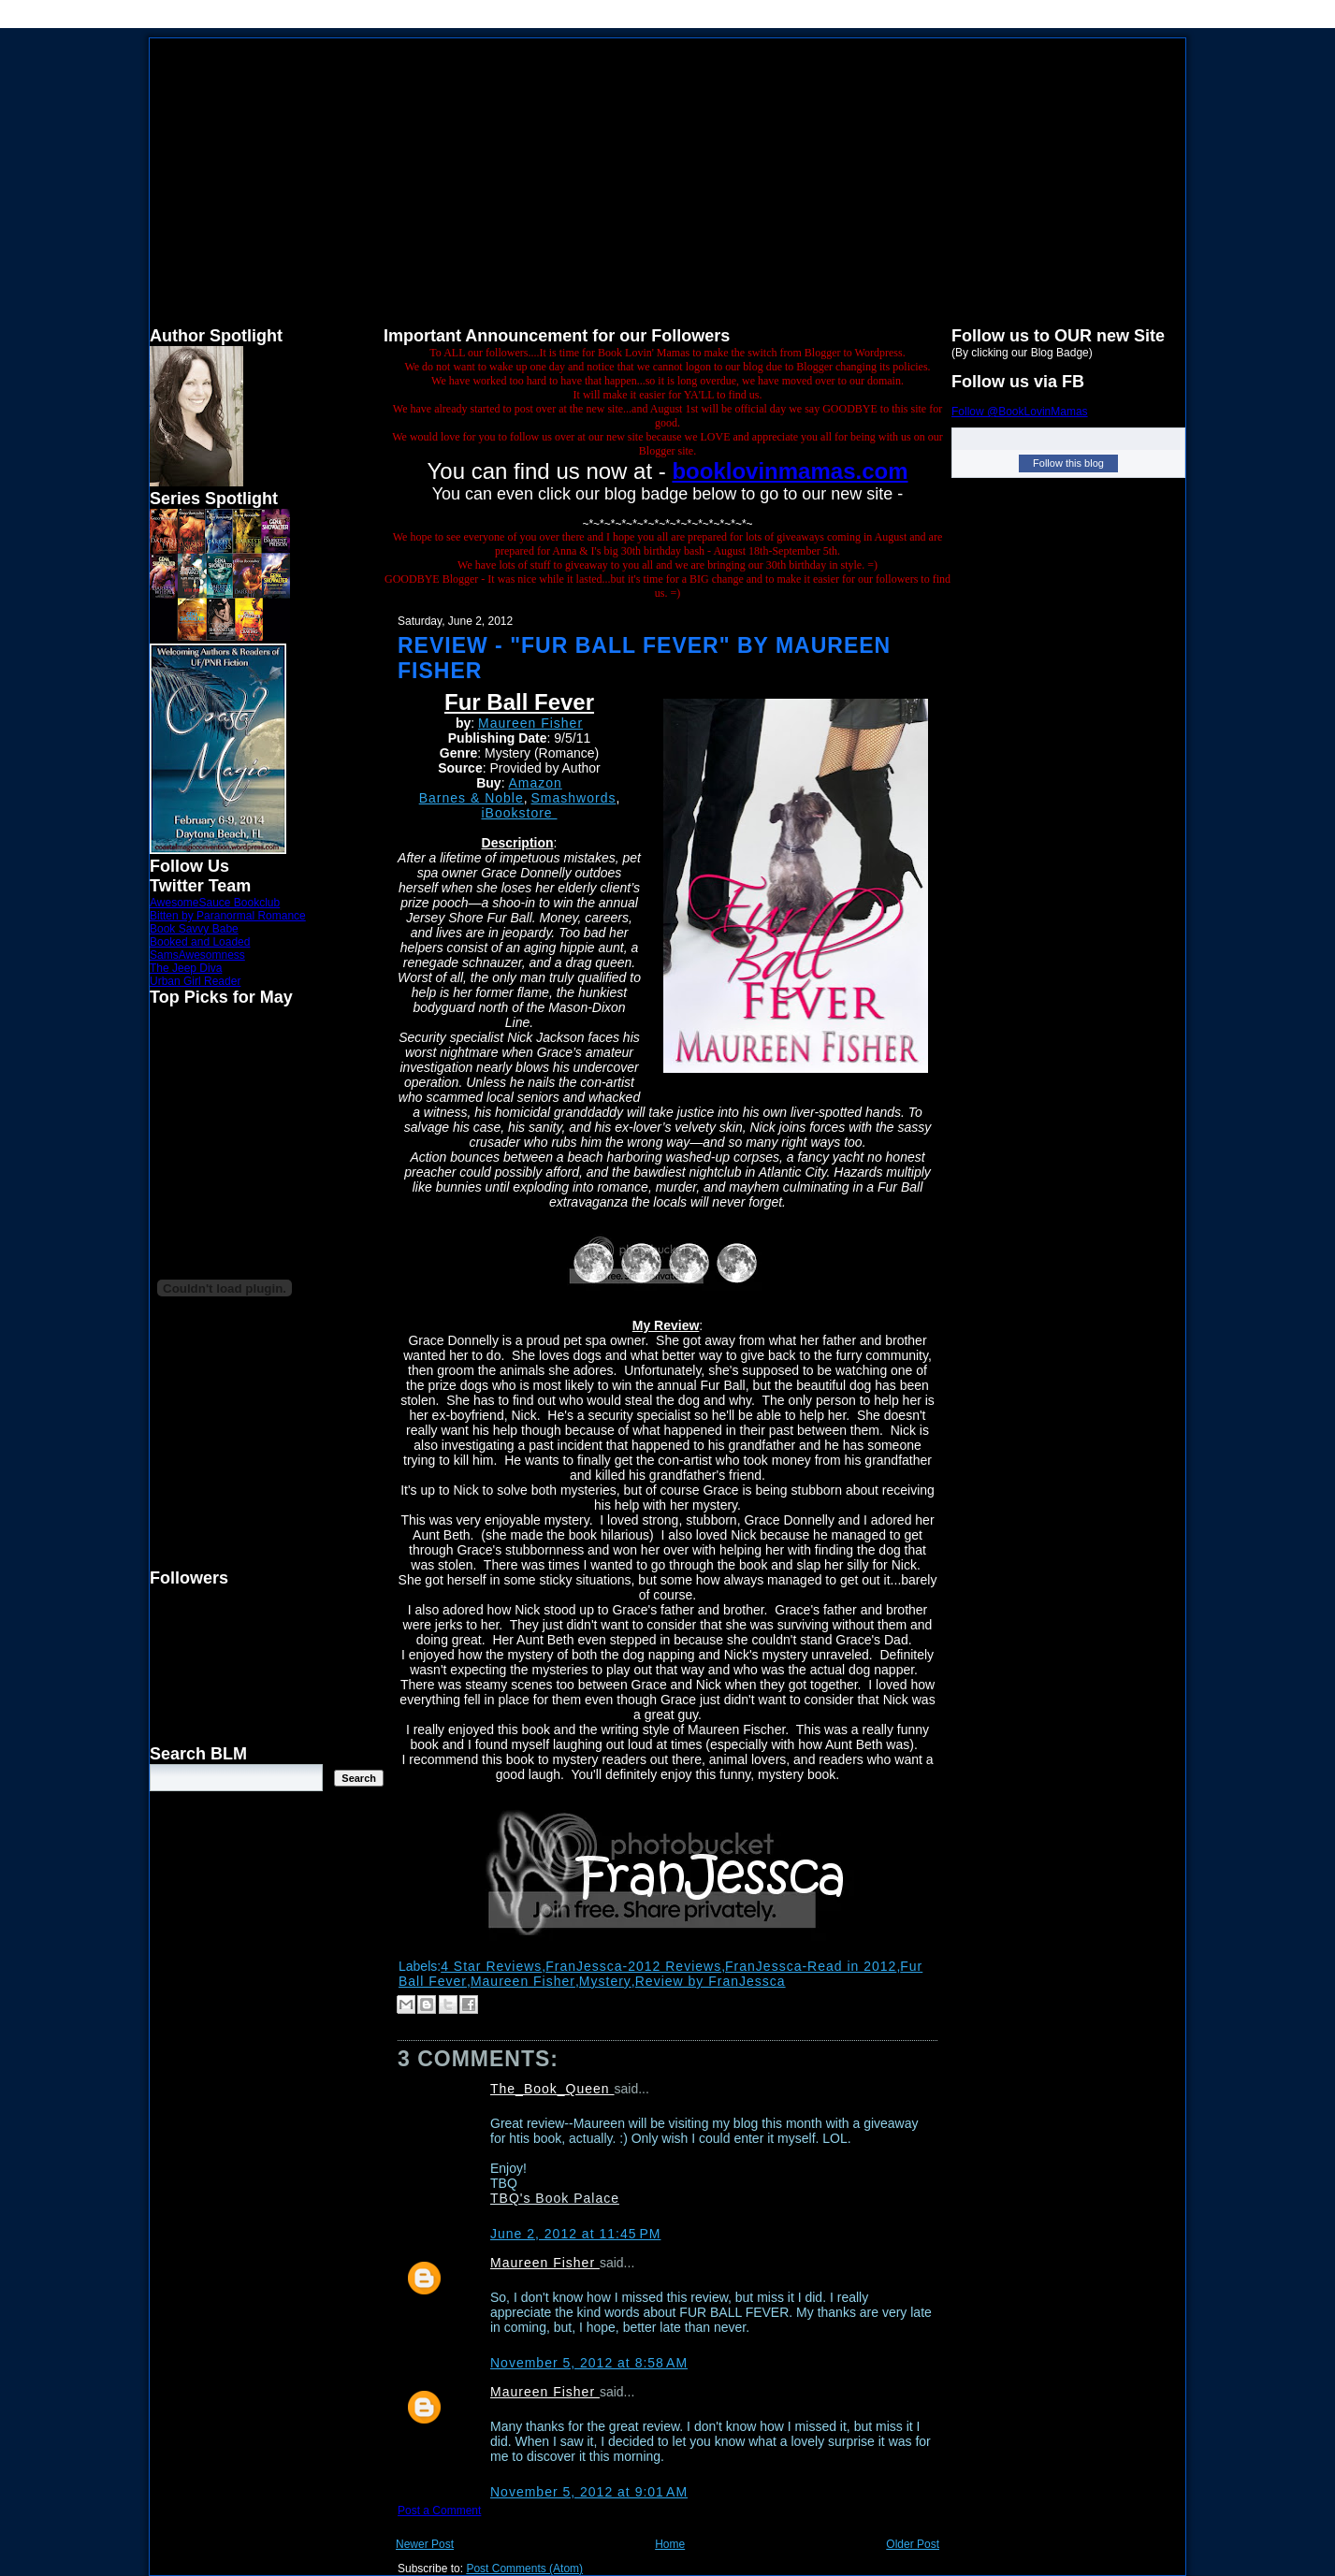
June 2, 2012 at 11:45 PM (575, 2233)
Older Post (912, 2544)
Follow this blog (1068, 463)
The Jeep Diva (186, 968)
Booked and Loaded (200, 941)
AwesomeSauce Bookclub (215, 902)
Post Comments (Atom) (524, 2568)
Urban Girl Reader (195, 981)
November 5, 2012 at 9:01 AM (589, 2491)
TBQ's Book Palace (554, 2198)
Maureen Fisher (530, 723)
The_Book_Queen (552, 2088)
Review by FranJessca (710, 1981)
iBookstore (519, 812)
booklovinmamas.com (789, 471)
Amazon (534, 782)
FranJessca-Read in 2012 (810, 1966)
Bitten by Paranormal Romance (228, 915)
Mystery (605, 1981)
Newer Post (425, 2544)
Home (670, 2544)
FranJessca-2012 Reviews (633, 1966)
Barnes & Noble (471, 797)
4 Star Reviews (491, 1966)
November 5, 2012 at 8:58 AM (589, 2362)
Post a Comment (439, 2510)
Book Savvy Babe (194, 928)
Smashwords (574, 797)
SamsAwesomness (197, 955)
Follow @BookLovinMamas (1019, 411)
